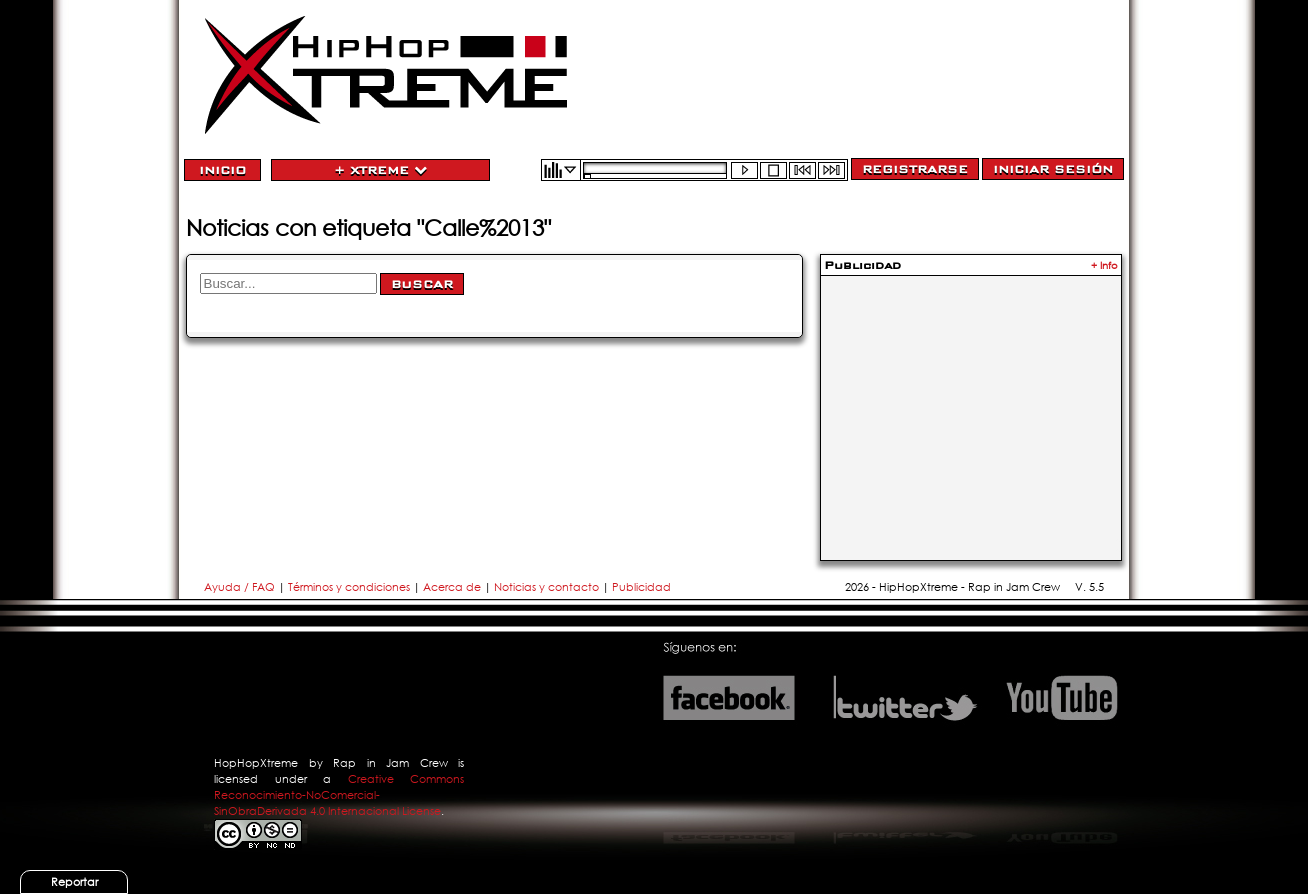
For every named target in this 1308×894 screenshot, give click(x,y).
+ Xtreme (380, 170)
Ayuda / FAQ (241, 587)
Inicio (222, 170)
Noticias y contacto (548, 587)
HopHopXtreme (256, 763)
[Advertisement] (971, 406)
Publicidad (641, 587)
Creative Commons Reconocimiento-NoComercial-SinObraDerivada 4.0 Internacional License (339, 795)
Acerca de (452, 587)
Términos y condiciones (349, 587)
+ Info (1104, 265)
